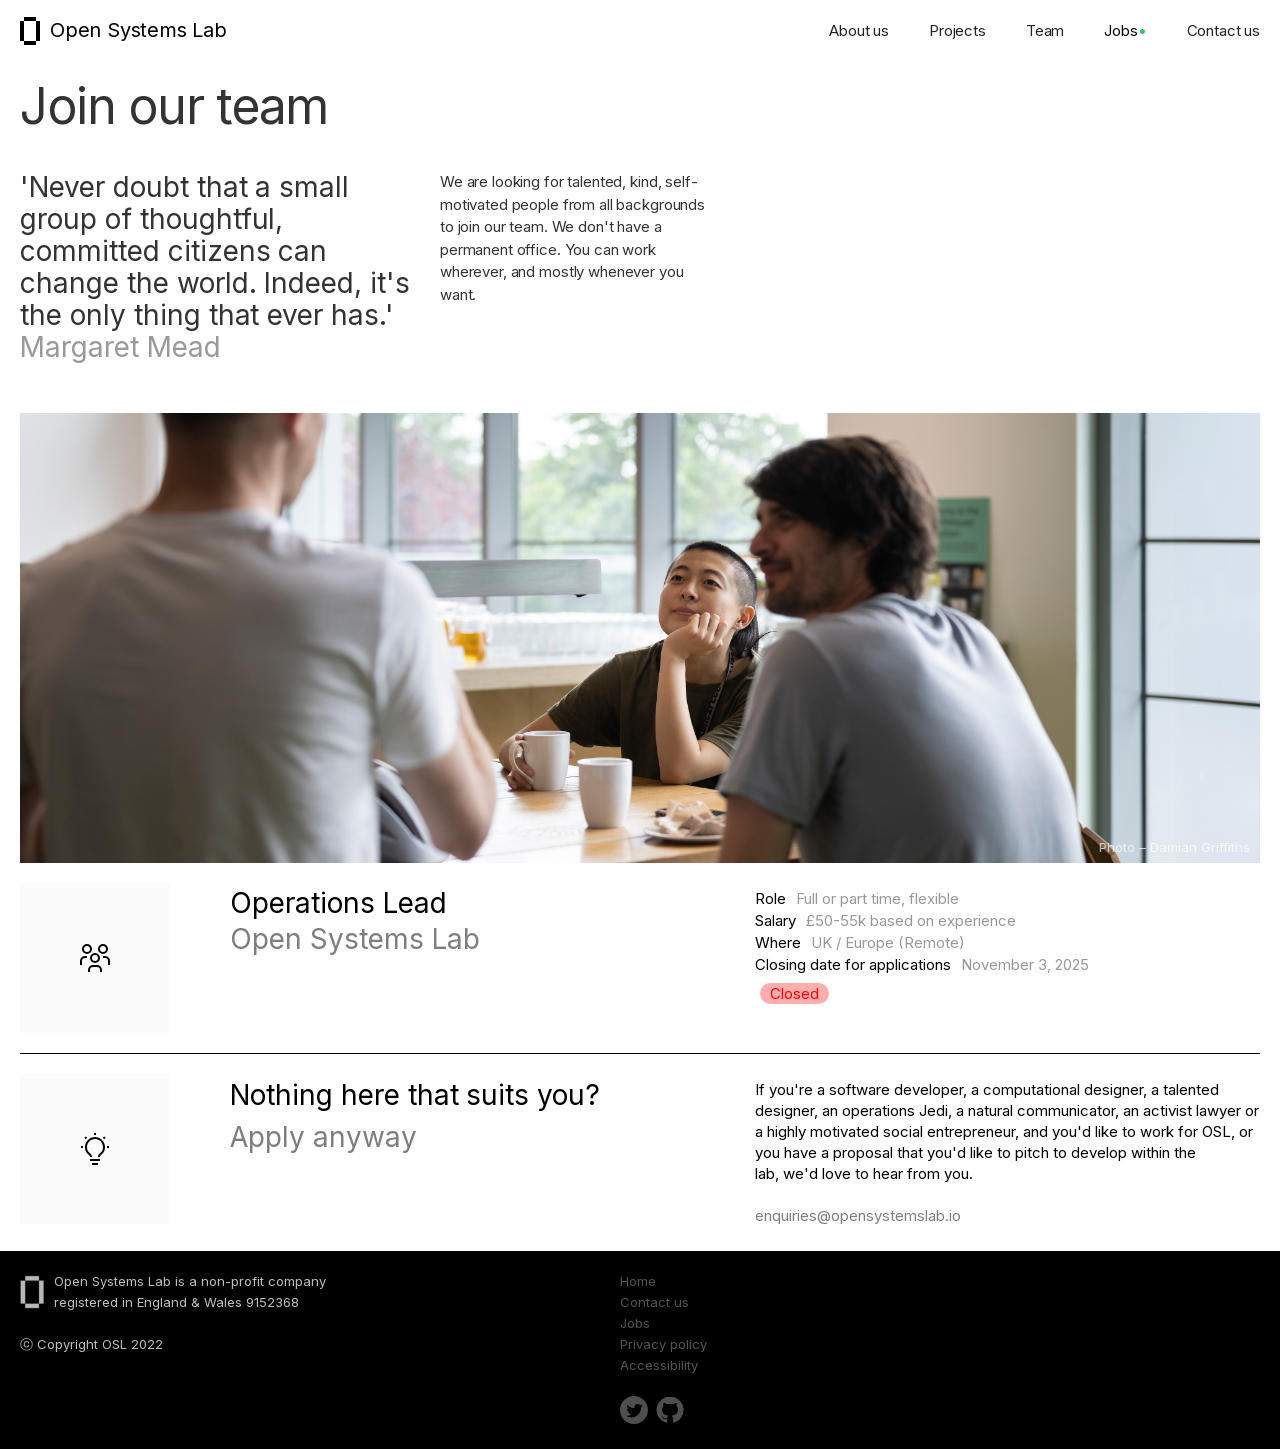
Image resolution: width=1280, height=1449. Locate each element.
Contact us (1224, 30)
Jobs (1125, 30)
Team (1045, 30)
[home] (118, 30)
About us (859, 30)
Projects (957, 30)
